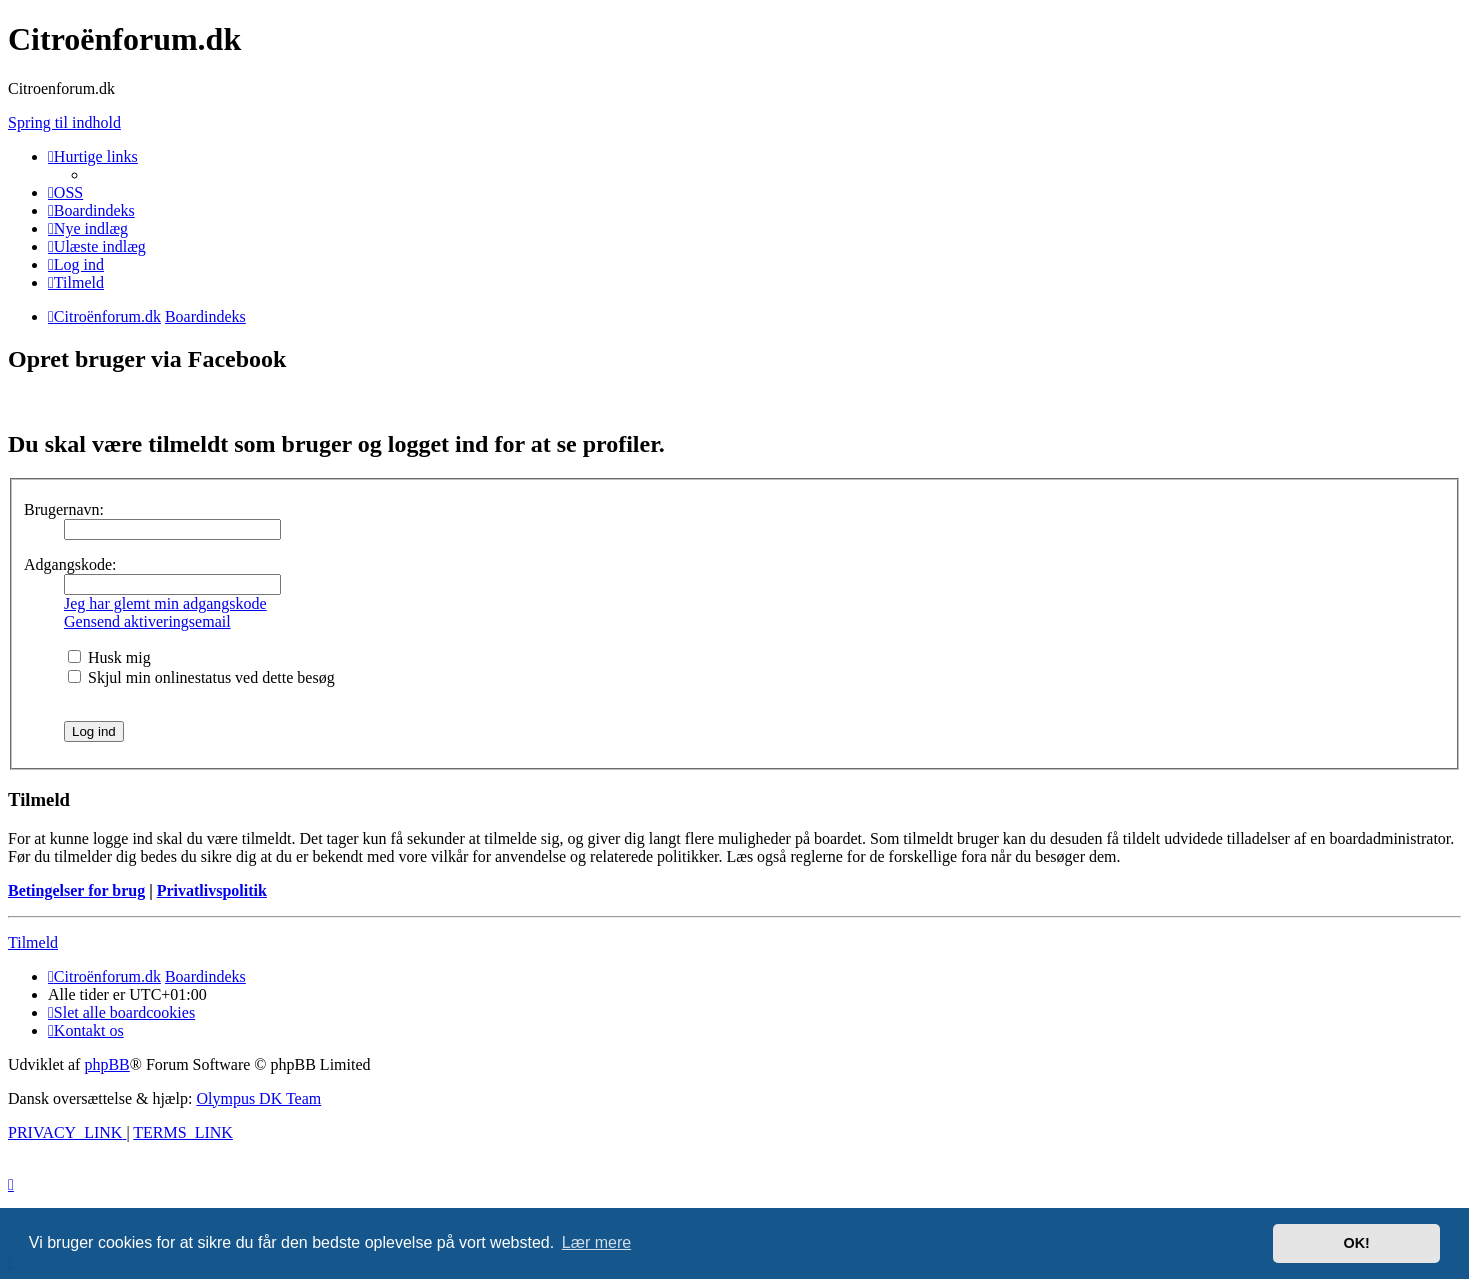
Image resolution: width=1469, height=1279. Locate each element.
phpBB (106, 1064)
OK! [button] (1356, 1243)
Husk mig (109, 657)
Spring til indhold (64, 122)
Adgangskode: (70, 564)
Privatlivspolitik (212, 890)
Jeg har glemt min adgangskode (165, 603)
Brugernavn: (64, 509)
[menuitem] (65, 192)
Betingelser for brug (76, 890)
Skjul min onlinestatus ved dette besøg (201, 677)
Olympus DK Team (258, 1098)
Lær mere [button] (596, 1242)
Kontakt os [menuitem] (86, 1030)
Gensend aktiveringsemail (147, 621)
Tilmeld (33, 942)
